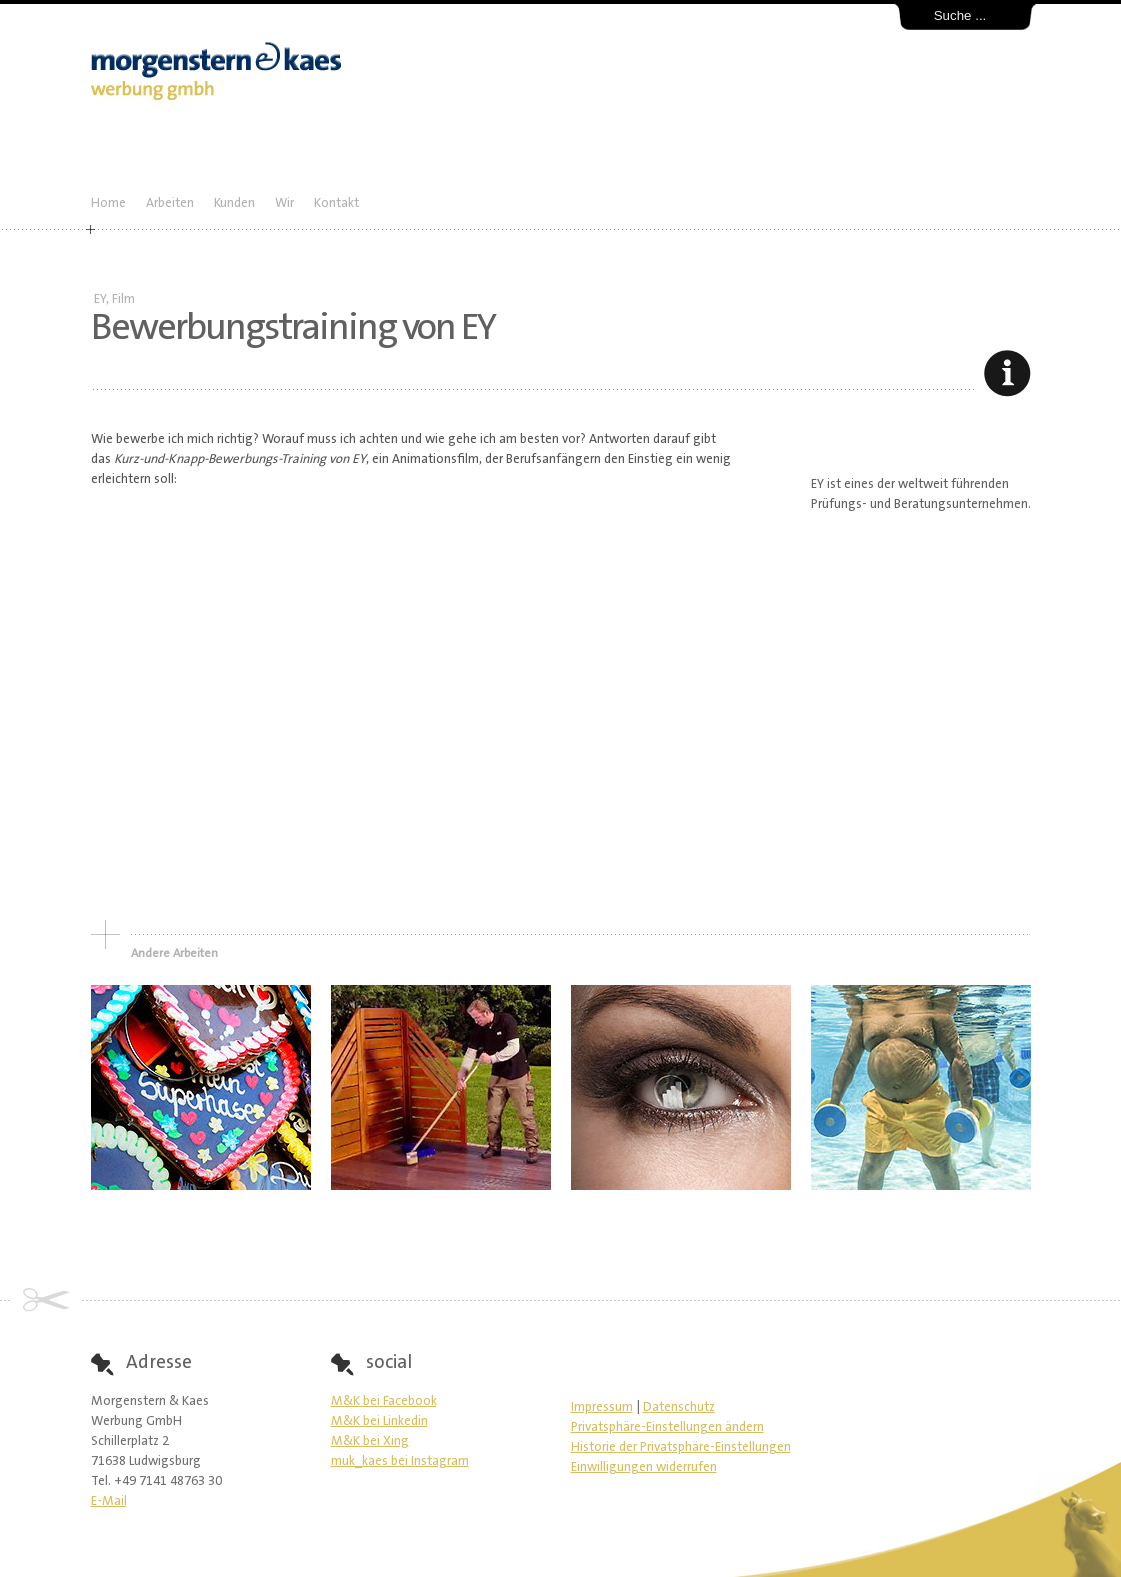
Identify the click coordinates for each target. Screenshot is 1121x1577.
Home (108, 203)
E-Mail (109, 1501)
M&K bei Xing (370, 1441)
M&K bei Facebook (384, 1401)
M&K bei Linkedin (379, 1421)
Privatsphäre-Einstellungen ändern (667, 1427)
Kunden (234, 203)
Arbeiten (170, 203)
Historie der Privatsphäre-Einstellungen (681, 1447)
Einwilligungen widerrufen (644, 1467)
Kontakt (336, 203)
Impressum (602, 1407)
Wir (284, 203)
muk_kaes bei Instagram (400, 1461)
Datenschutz (679, 1407)
